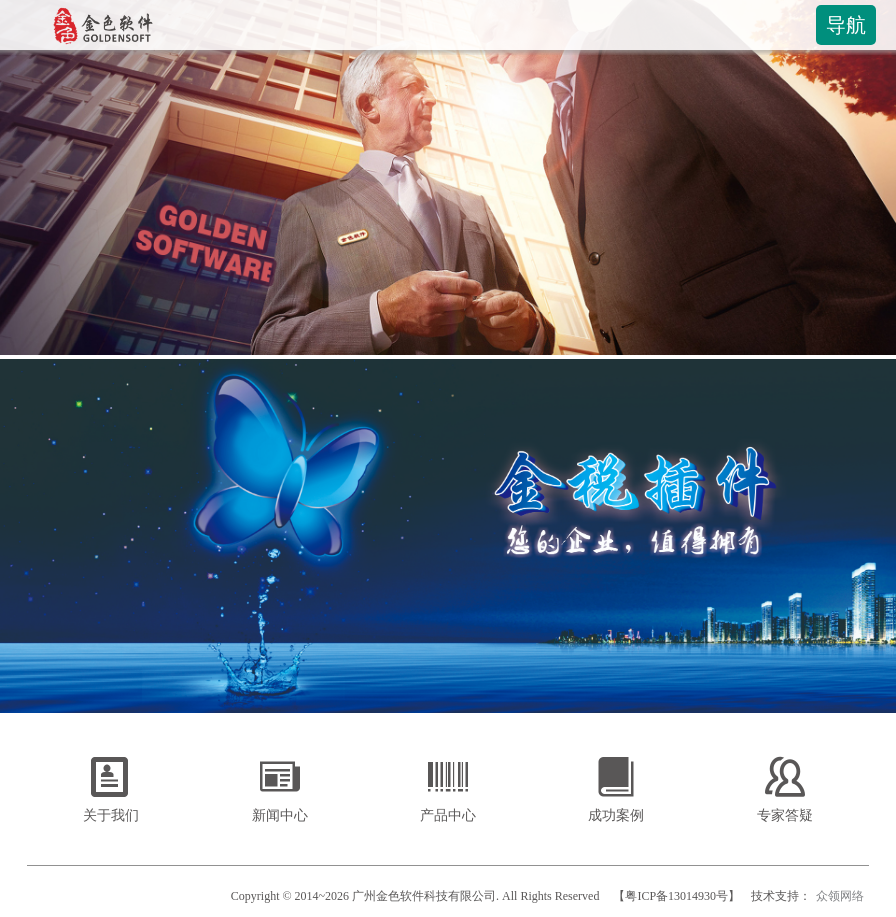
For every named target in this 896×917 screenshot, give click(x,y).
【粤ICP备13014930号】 (676, 896)
